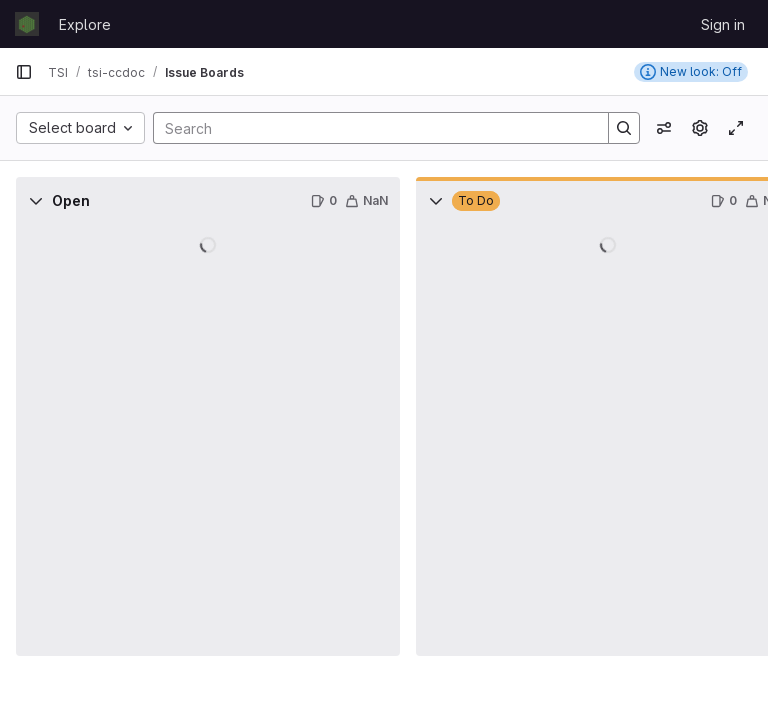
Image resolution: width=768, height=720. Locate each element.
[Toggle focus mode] (736, 128)
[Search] (371, 128)
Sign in (723, 24)
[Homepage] (27, 24)
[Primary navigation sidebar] (24, 72)
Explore (85, 24)
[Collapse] (36, 201)
